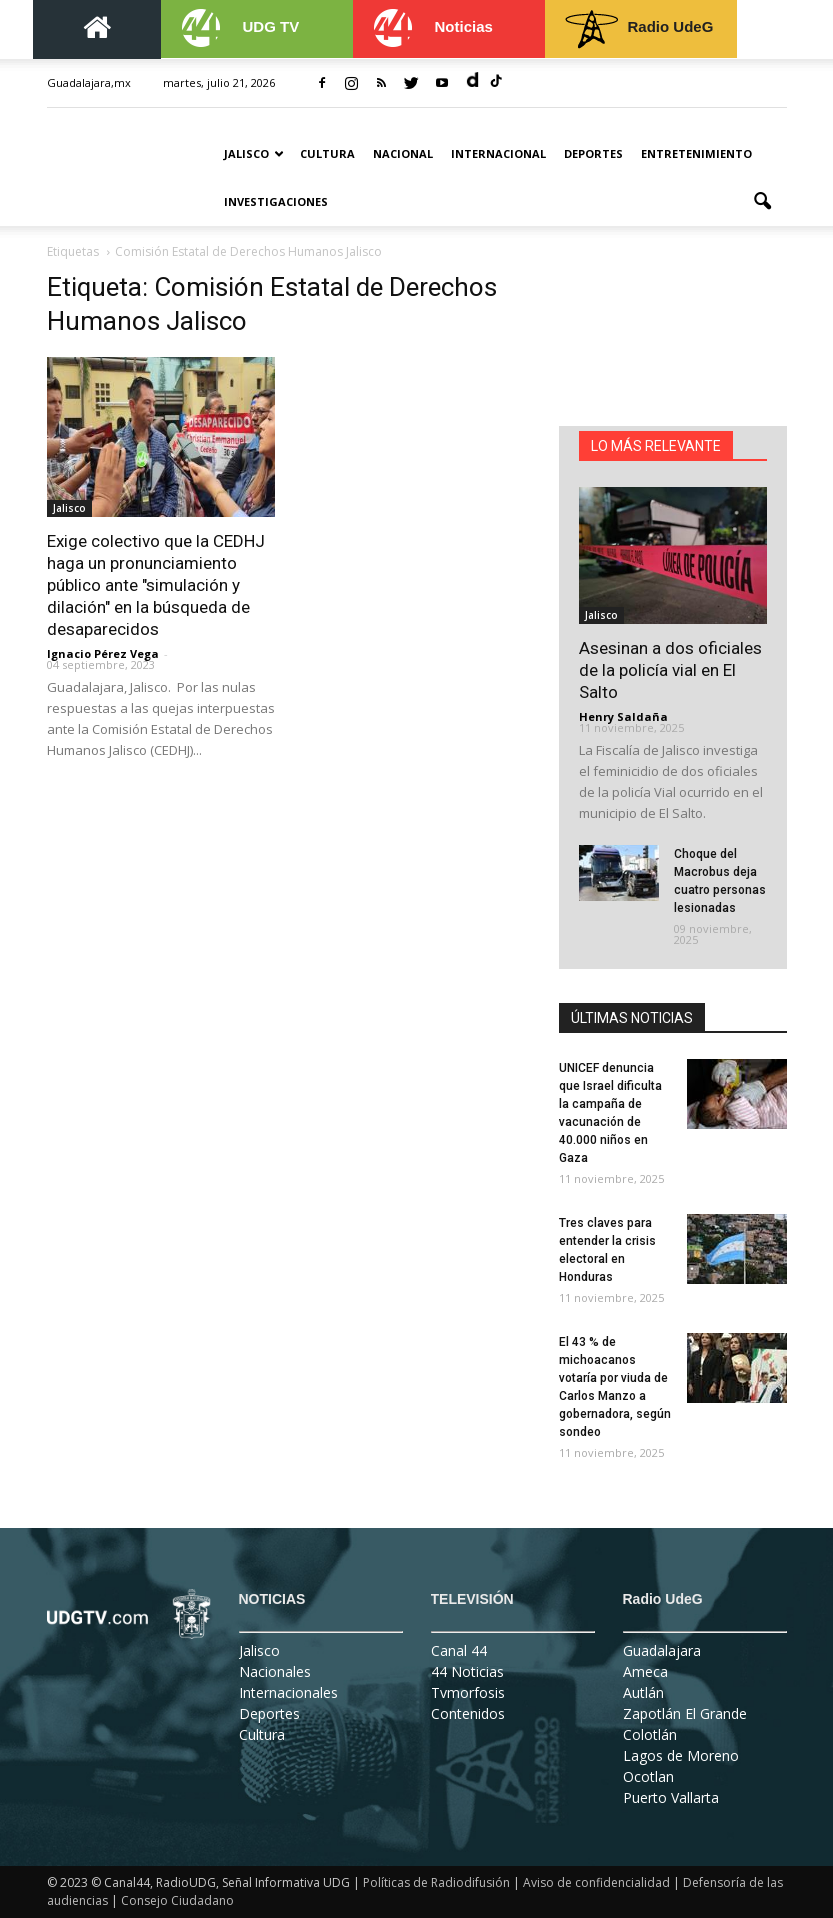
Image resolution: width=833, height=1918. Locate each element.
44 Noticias (467, 1671)
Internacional (498, 153)
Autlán (643, 1692)
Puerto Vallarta (671, 1797)
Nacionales (275, 1671)
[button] (763, 202)
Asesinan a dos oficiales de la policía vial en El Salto (670, 670)
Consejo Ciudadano (177, 1900)
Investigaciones (276, 201)
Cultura (327, 153)
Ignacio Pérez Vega (103, 653)
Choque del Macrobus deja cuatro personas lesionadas (720, 881)
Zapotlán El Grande (685, 1713)
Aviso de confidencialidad (596, 1882)
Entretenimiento (696, 153)
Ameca (645, 1671)
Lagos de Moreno (681, 1755)
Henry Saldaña (623, 716)
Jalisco (254, 153)
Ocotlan (648, 1776)
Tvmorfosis (468, 1692)
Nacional (403, 153)
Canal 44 (459, 1650)
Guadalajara (662, 1650)
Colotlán (650, 1734)
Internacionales (288, 1692)
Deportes (593, 153)
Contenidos (468, 1713)
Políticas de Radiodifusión (436, 1882)
